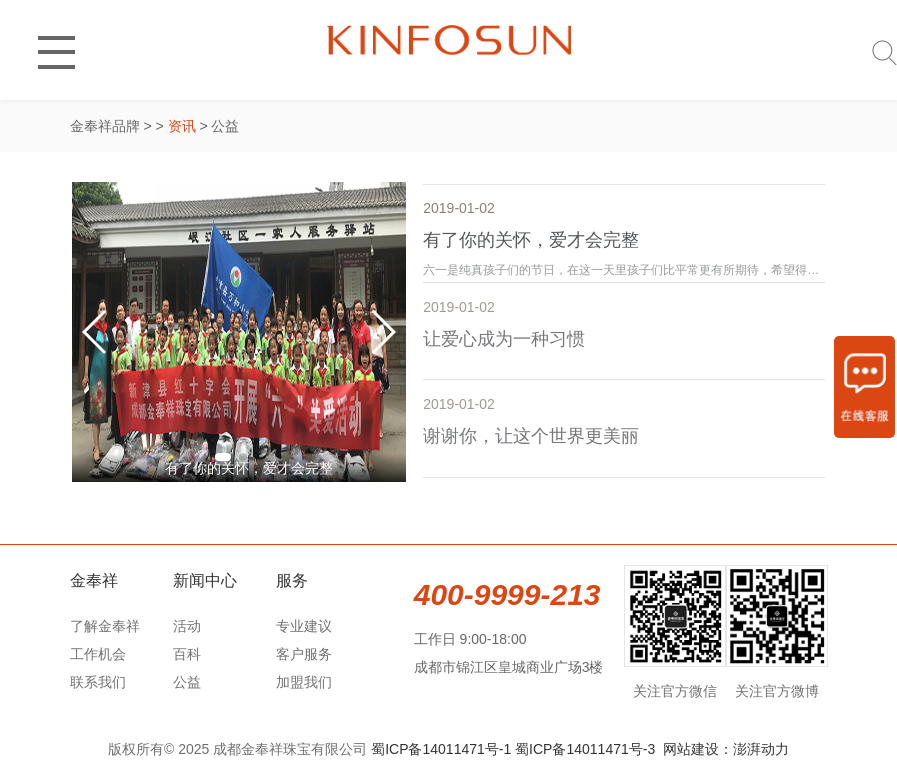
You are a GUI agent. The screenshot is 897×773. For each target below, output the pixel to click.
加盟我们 (304, 682)
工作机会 (98, 654)
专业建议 (304, 626)
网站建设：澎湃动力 (726, 749)
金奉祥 (94, 580)
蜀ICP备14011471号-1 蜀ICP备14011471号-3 (513, 749)
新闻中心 (205, 580)
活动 (187, 626)
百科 (187, 654)
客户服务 (304, 654)
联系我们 (98, 682)
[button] (223, 457)
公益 (187, 682)
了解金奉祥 (105, 626)
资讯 (182, 126)
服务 (292, 580)
